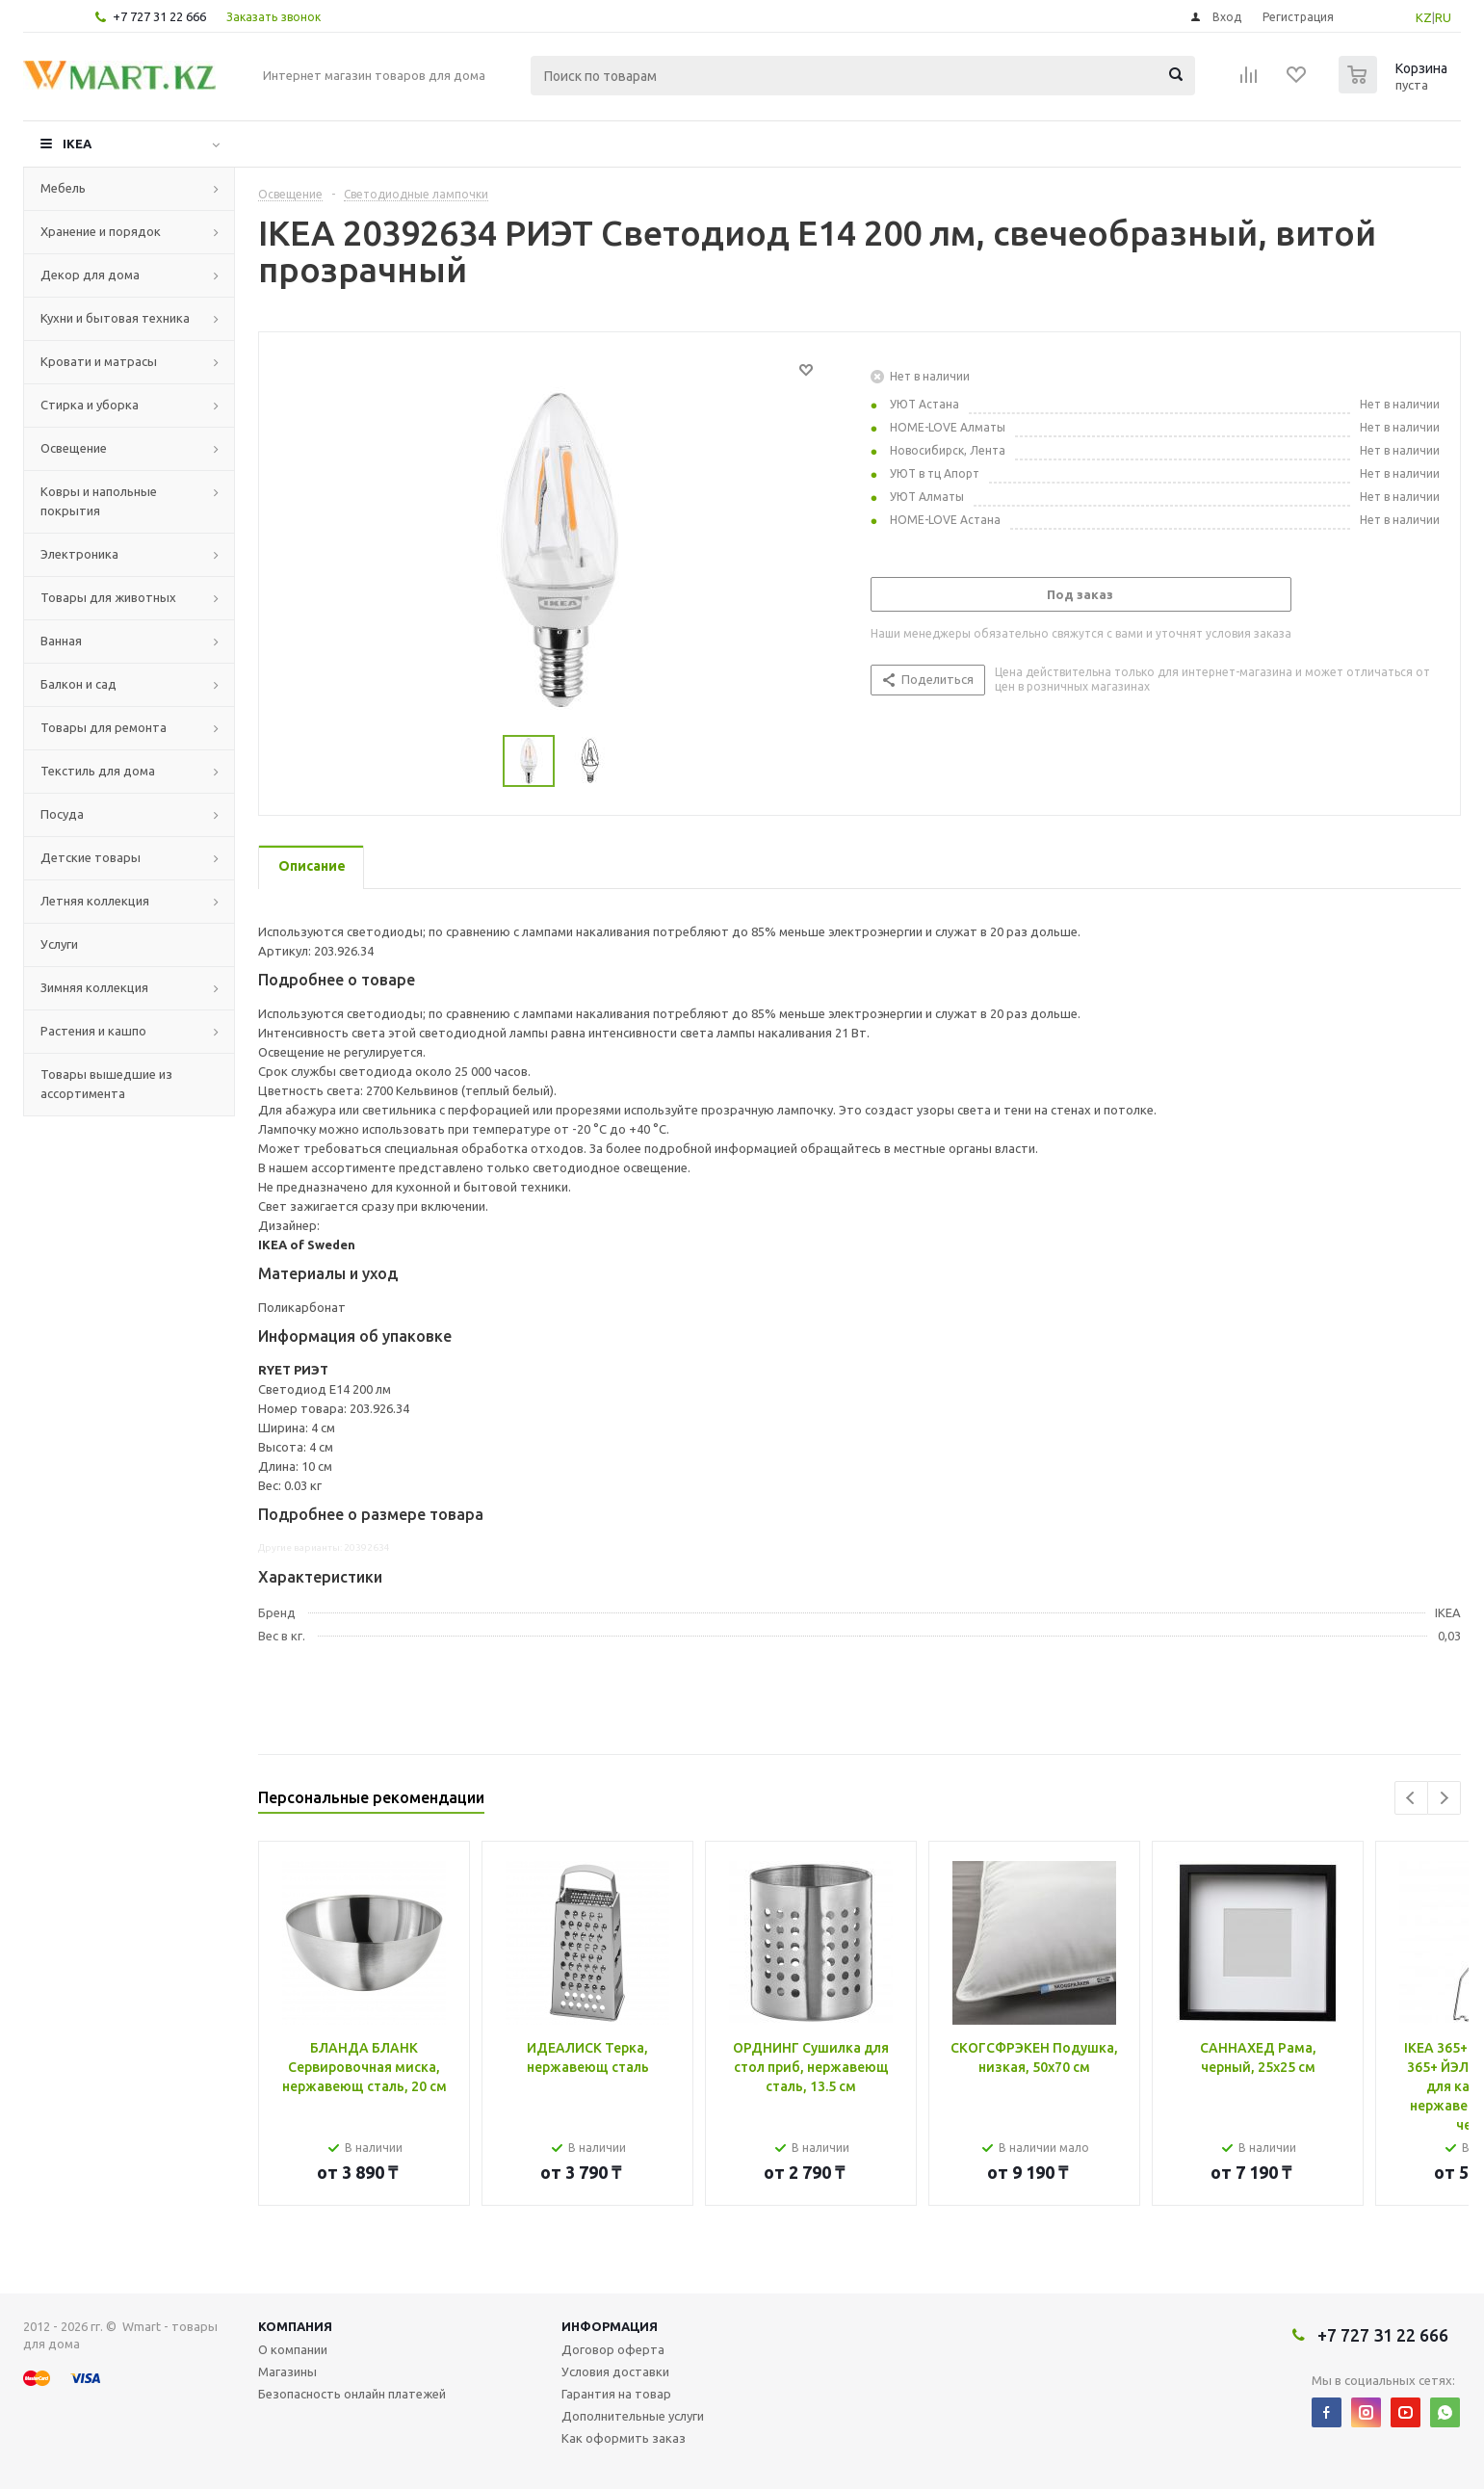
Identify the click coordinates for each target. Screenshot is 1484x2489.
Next (1444, 1798)
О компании (292, 2349)
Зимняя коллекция (94, 987)
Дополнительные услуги (632, 2416)
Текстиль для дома (97, 770)
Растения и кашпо (93, 1030)
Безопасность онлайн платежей (352, 2393)
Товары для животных (108, 597)
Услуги (59, 944)
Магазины (287, 2371)
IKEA (77, 143)
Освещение (73, 448)
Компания (295, 2326)
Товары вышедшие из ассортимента (106, 1083)
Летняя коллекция (94, 900)
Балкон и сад (78, 684)
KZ (1424, 17)
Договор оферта (612, 2349)
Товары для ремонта (103, 727)
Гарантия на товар (616, 2393)
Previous (1411, 1798)
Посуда (62, 814)
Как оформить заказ (623, 2438)
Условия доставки (615, 2371)
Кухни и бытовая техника (115, 318)
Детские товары (90, 857)
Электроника (79, 554)
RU (1443, 17)
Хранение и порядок (100, 231)
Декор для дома (90, 274)
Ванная (61, 640)
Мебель (63, 188)
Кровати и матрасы (98, 361)
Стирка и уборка (89, 404)
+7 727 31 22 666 (159, 16)
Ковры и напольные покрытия (98, 501)
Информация (609, 2326)
